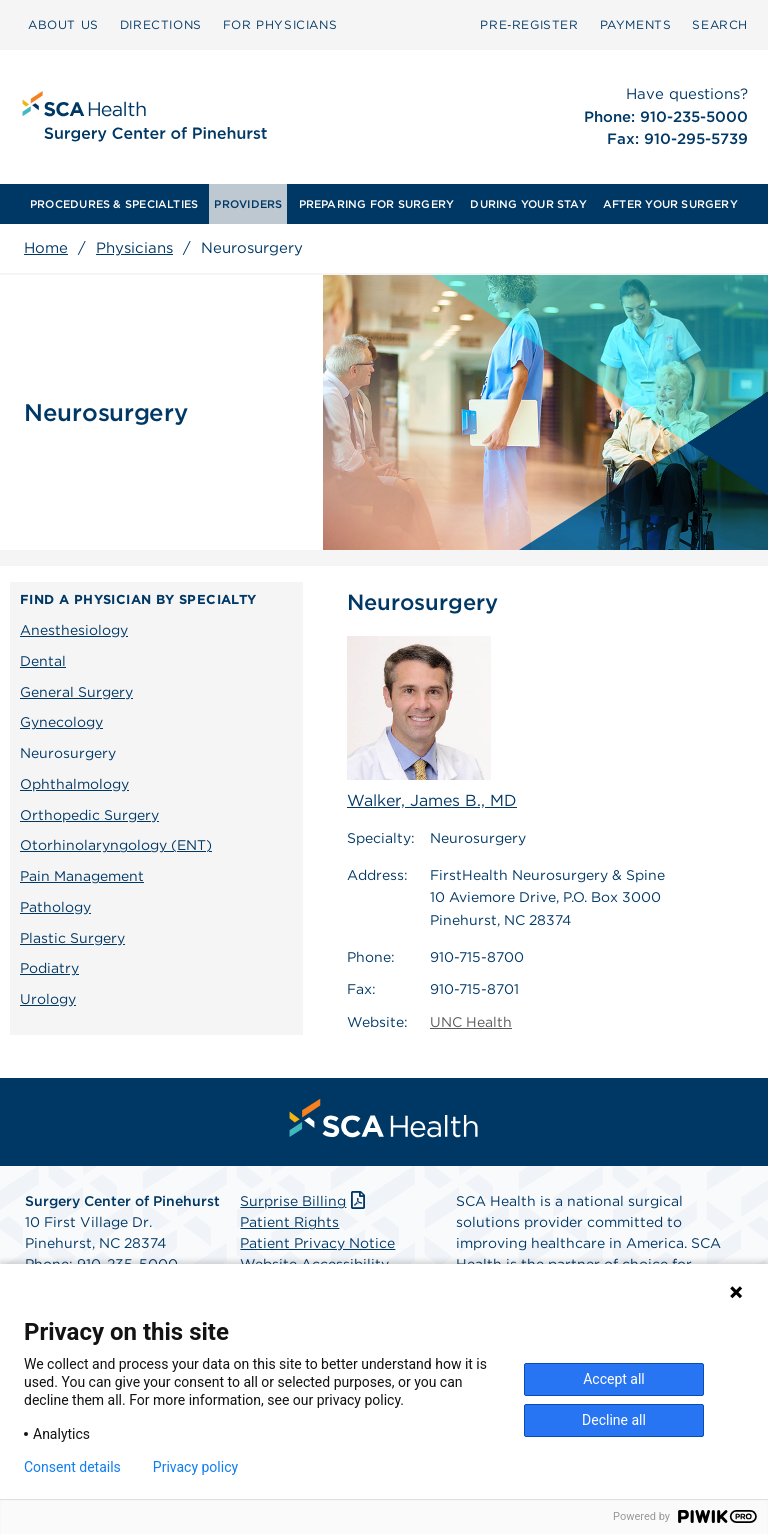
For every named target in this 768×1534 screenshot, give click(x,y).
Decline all (614, 1420)
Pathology (55, 907)
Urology (48, 999)
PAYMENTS (636, 24)
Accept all (614, 1379)
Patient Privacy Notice (317, 1243)
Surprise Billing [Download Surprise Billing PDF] (304, 1201)
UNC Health (471, 1022)
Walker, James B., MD (432, 723)
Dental (43, 661)
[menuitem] (63, 25)
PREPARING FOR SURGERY (377, 204)
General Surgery (76, 692)
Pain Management (82, 876)
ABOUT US (63, 24)
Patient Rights (289, 1222)
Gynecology (61, 722)
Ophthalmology (74, 784)
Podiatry (49, 968)
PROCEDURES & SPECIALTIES (114, 204)
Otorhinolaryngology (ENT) (116, 845)
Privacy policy (195, 1467)
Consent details (72, 1467)
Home (46, 248)
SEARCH (720, 24)
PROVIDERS (248, 204)
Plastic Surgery (72, 938)
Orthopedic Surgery (89, 815)
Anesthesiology (74, 630)
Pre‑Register (529, 24)
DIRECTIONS (161, 24)
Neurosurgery (68, 753)
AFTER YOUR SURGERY (670, 204)
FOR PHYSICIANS (280, 24)
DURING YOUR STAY (528, 204)
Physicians (134, 248)
